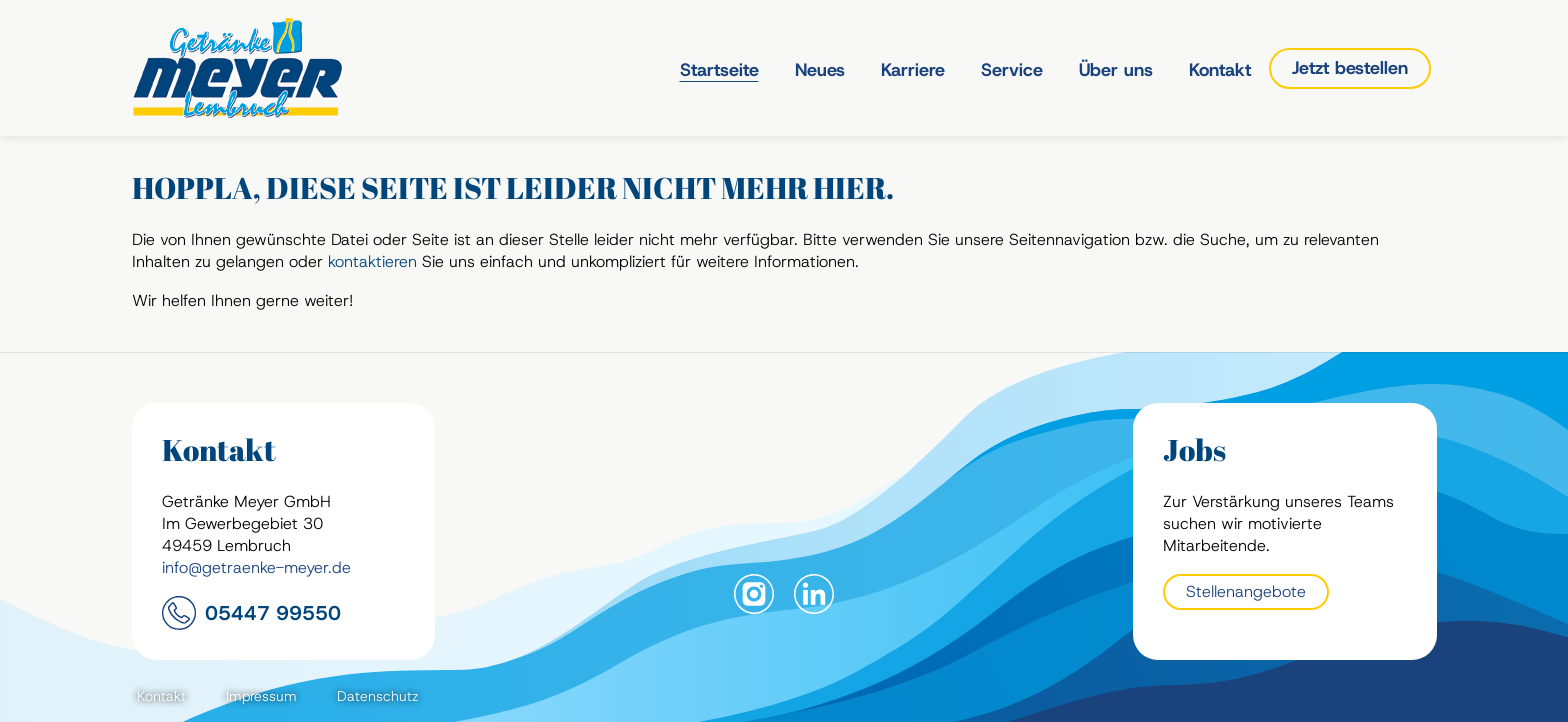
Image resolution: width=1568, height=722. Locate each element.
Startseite (719, 70)
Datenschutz (378, 696)
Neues (820, 70)
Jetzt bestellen (1350, 68)
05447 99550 (273, 613)
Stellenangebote (1246, 591)
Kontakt (1220, 70)
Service (1012, 70)
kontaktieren (372, 261)
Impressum (261, 696)
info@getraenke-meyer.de (256, 567)
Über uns (1116, 70)
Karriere (913, 70)
